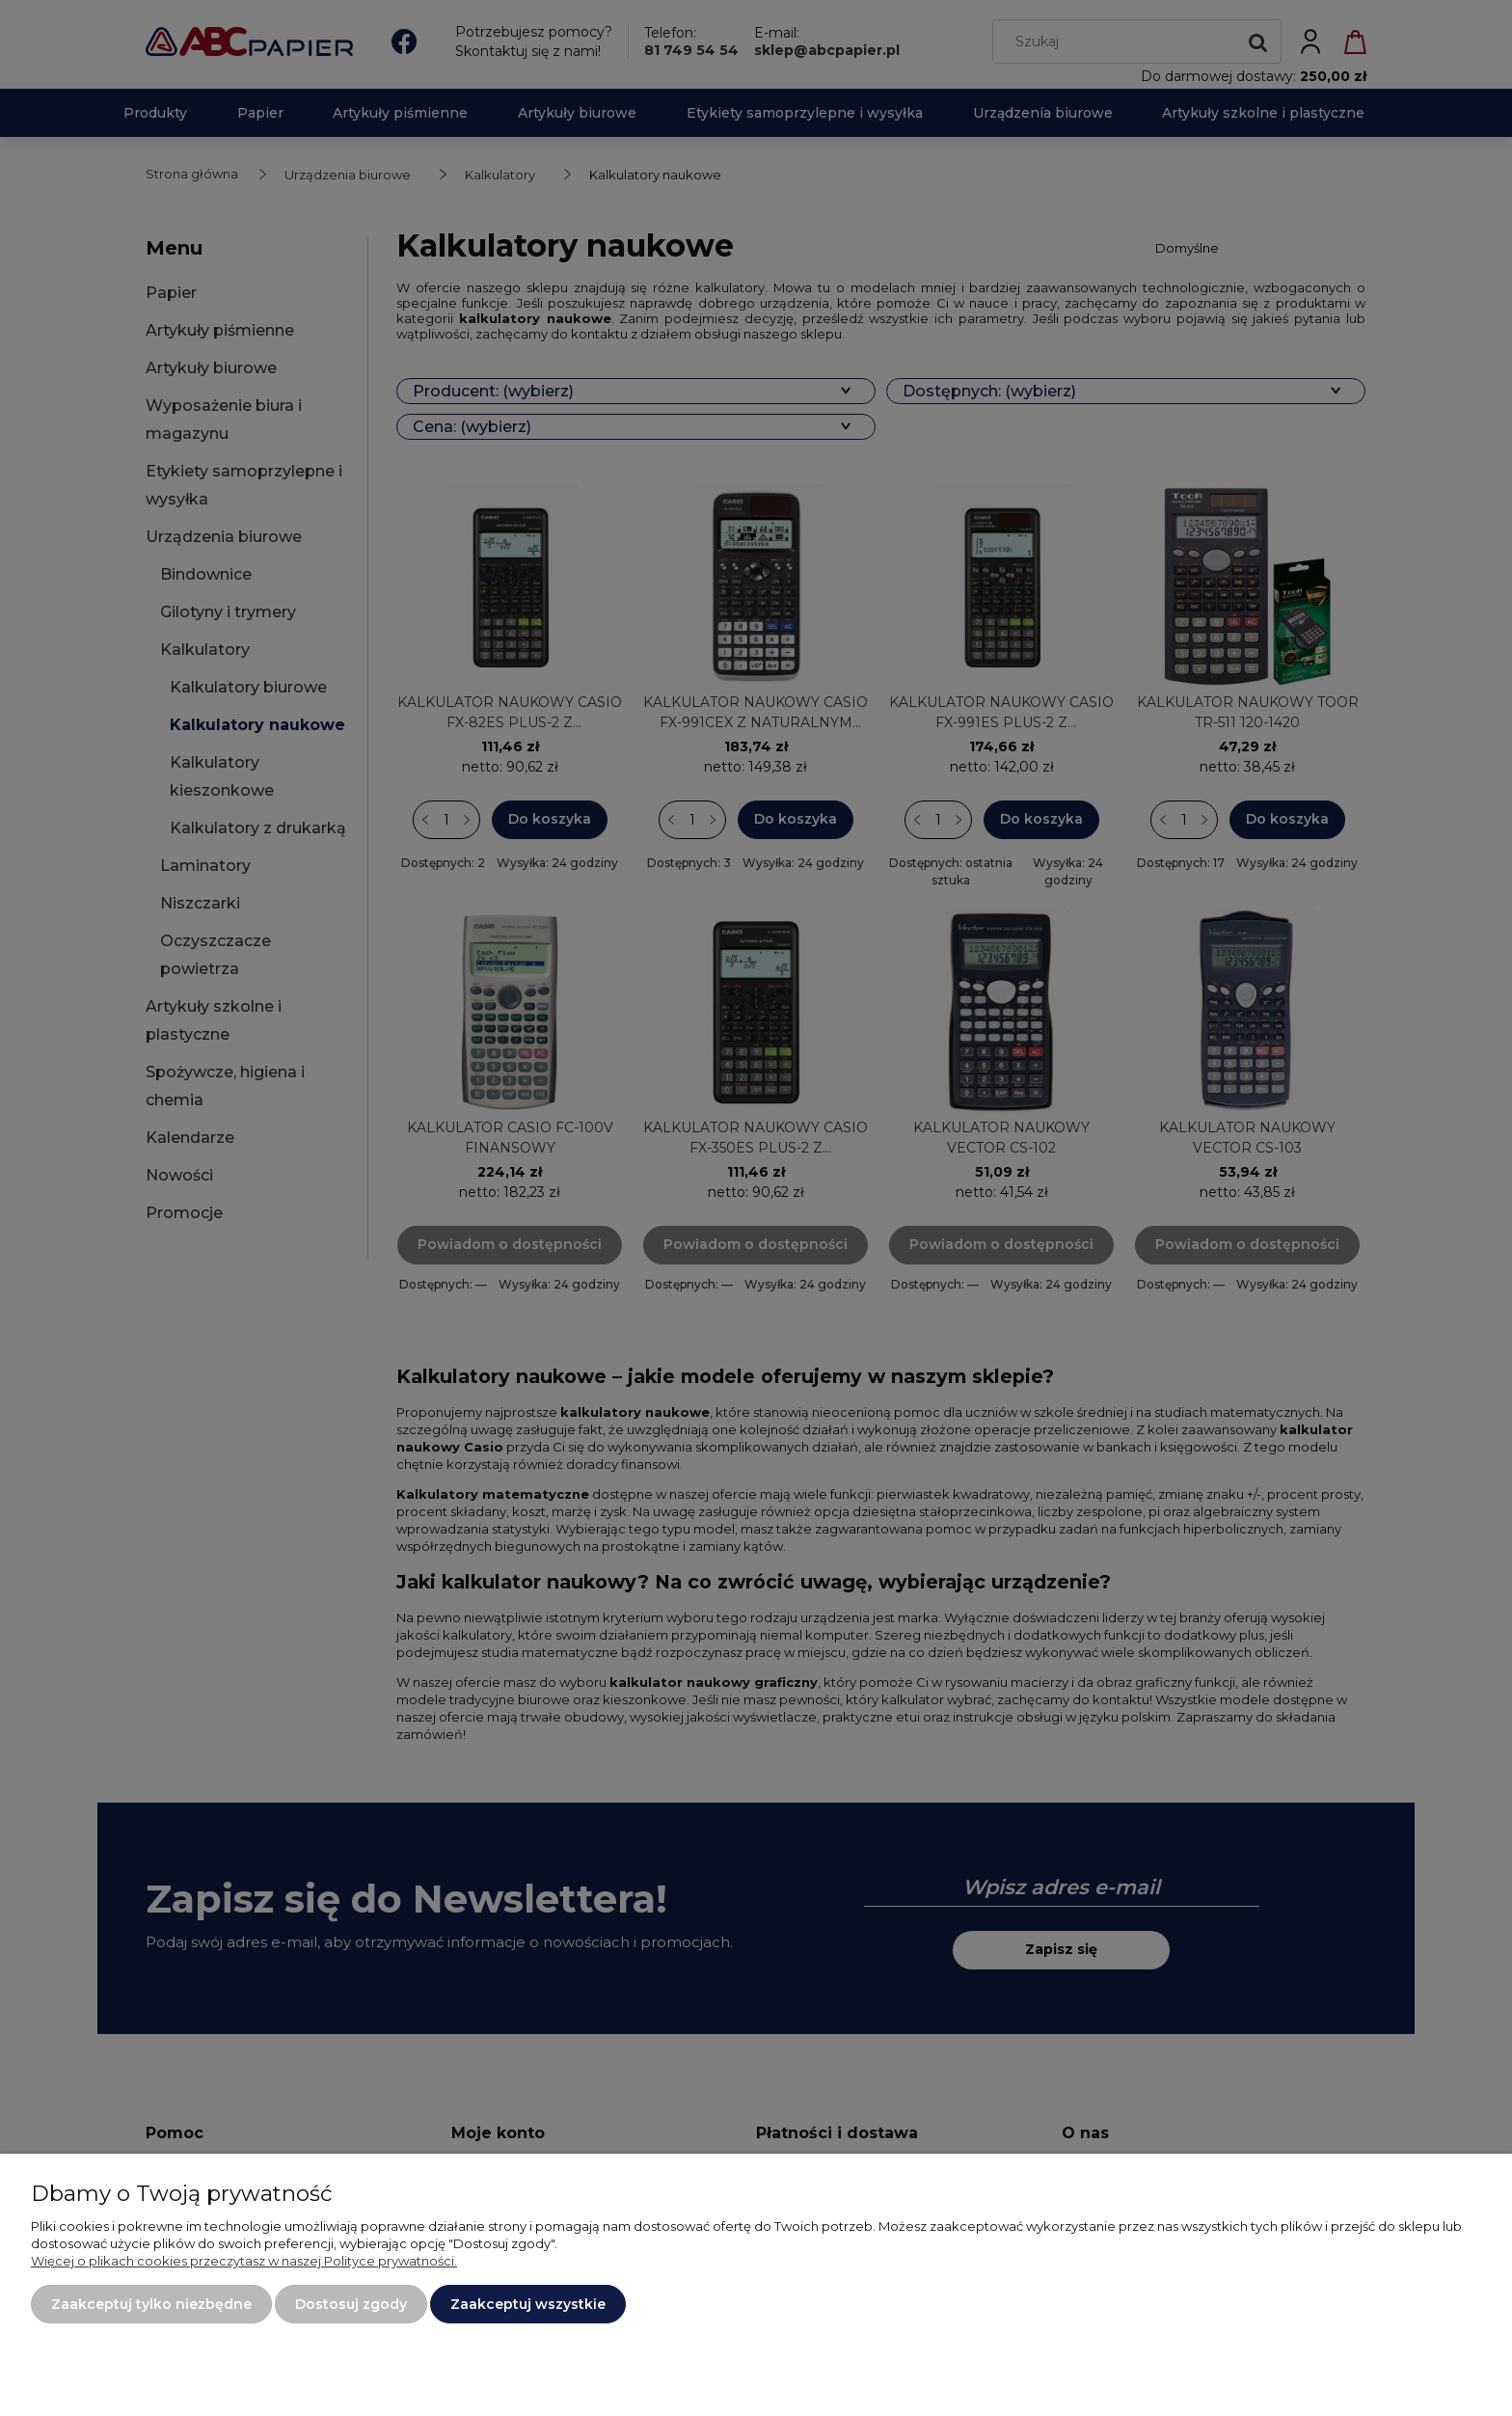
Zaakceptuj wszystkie (528, 2304)
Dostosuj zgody (351, 2304)
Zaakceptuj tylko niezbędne (151, 2304)
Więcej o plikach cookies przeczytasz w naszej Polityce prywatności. (244, 2260)
